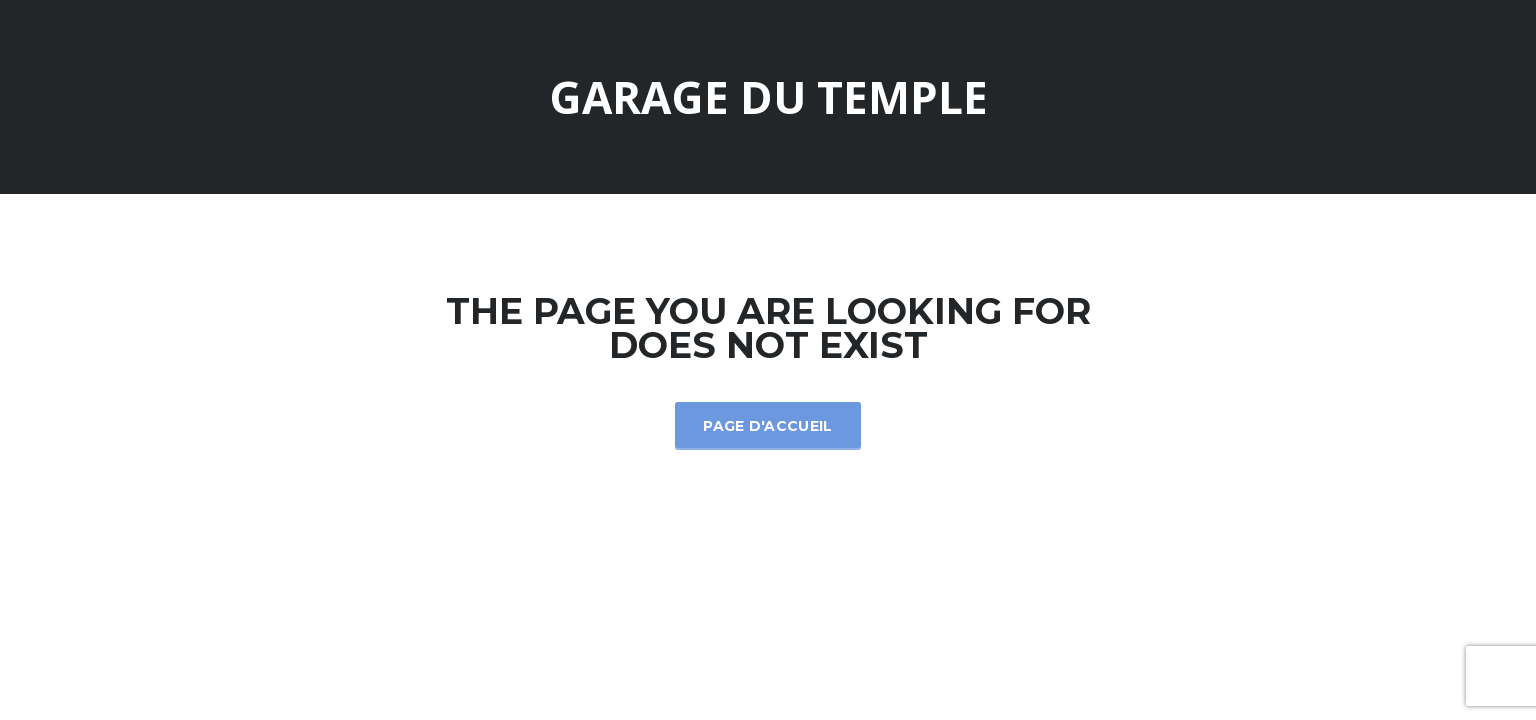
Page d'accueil (767, 426)
